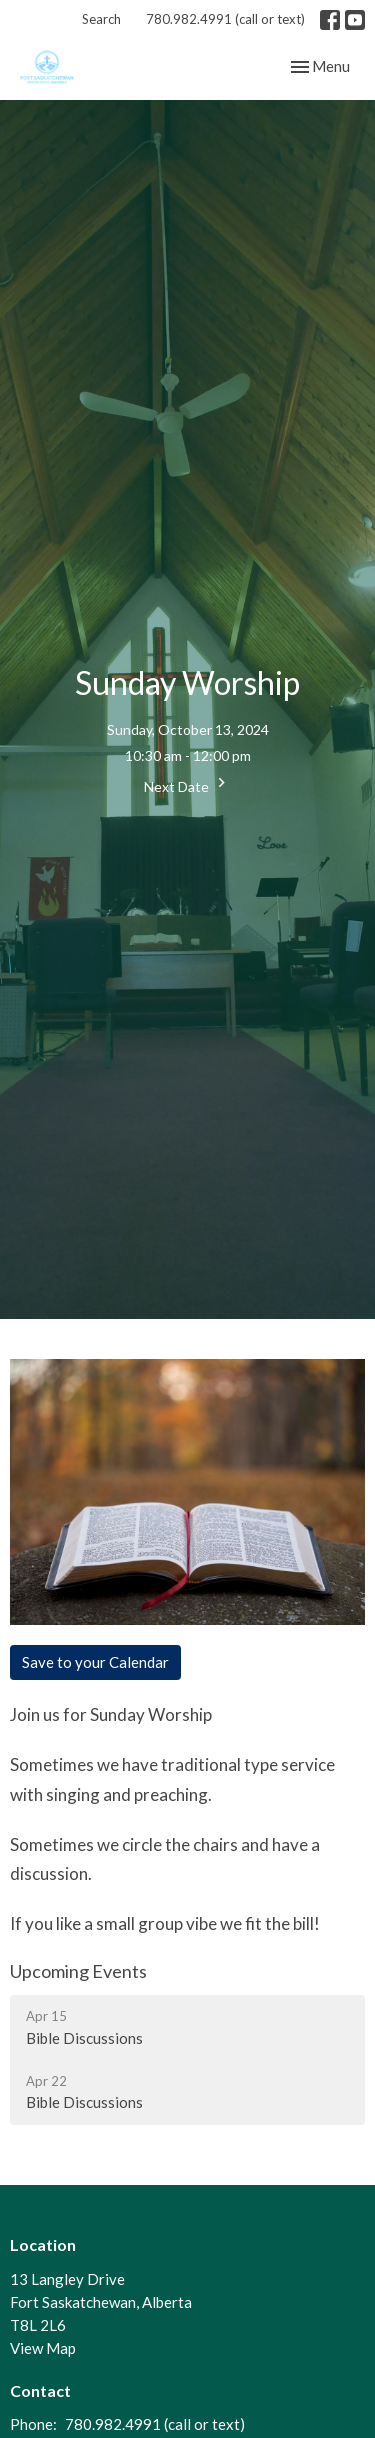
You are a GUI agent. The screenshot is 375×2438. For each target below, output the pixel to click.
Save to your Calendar (95, 1662)
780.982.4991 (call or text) (225, 19)
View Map (43, 2348)
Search (101, 19)
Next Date (187, 784)
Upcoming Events (78, 1971)
